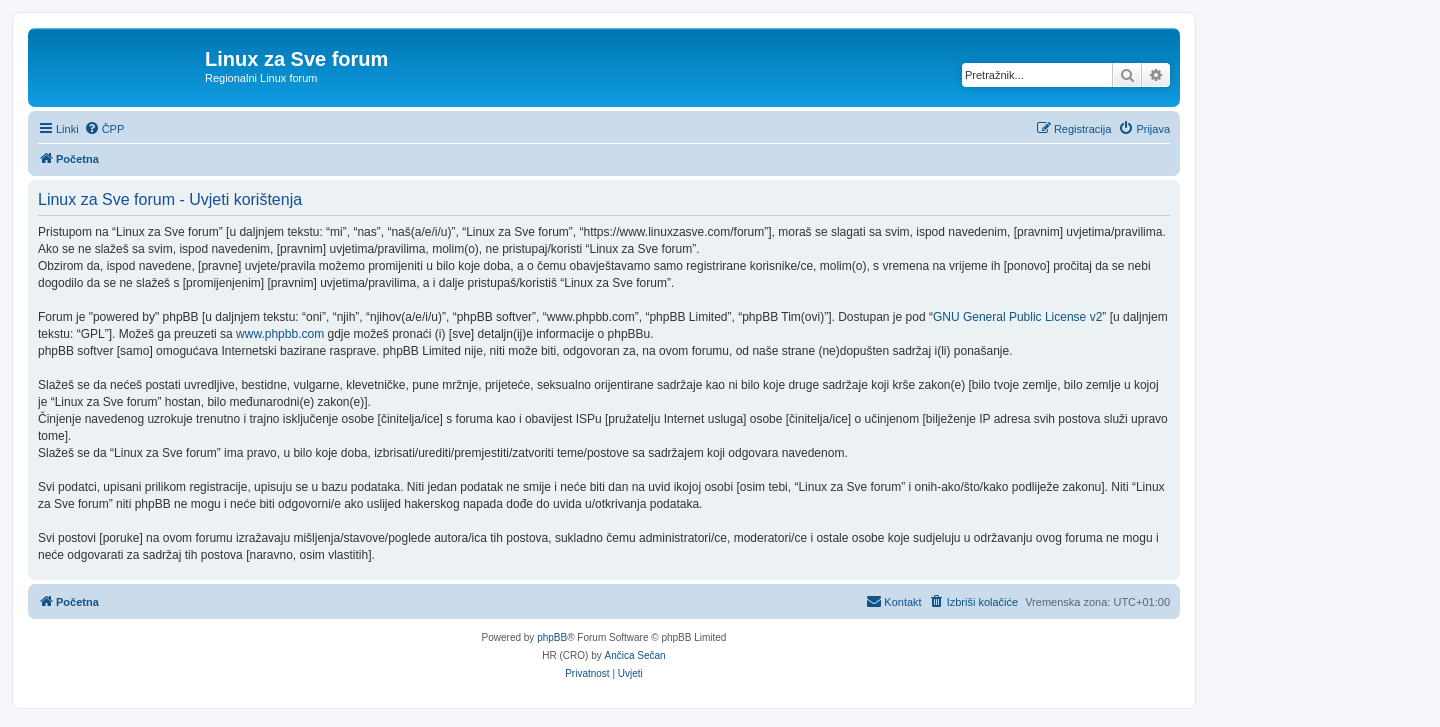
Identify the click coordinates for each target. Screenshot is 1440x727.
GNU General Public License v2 (1017, 317)
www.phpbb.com (280, 334)
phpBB (552, 637)
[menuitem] (104, 129)
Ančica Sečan (635, 655)
